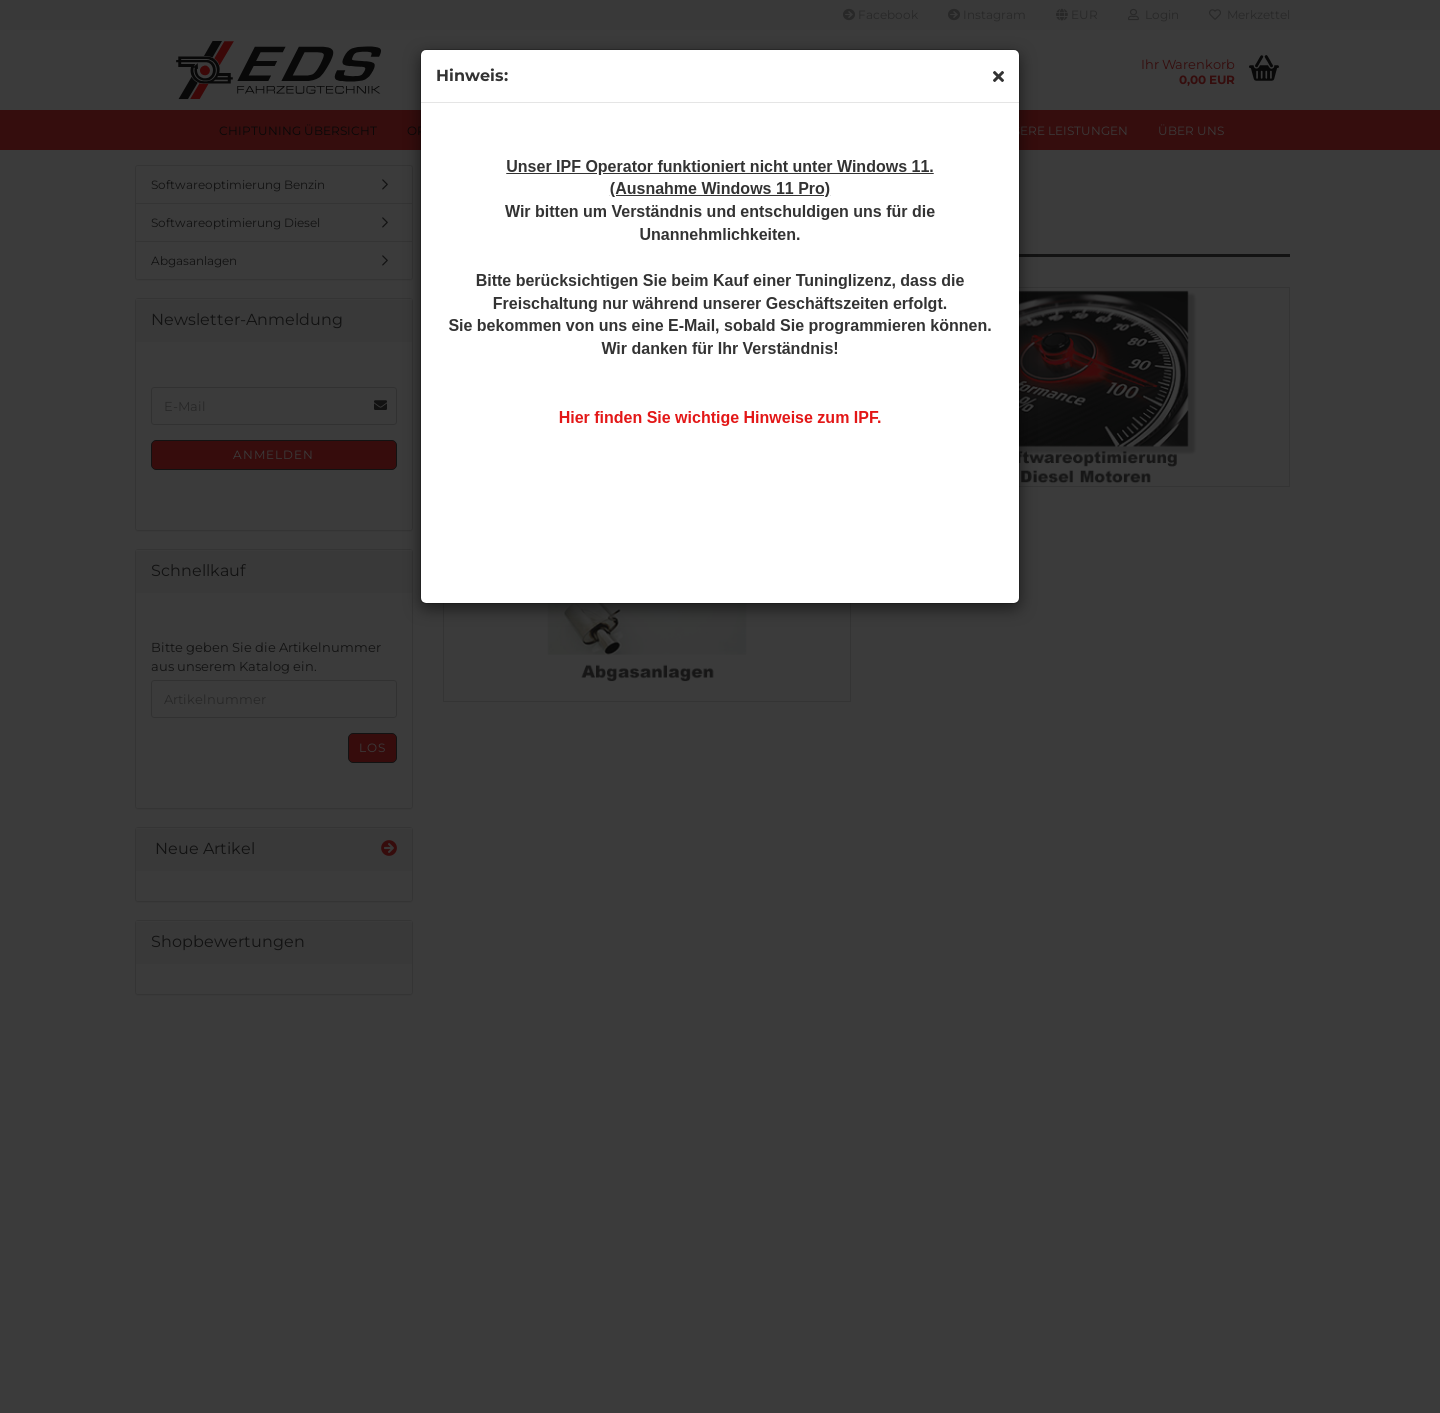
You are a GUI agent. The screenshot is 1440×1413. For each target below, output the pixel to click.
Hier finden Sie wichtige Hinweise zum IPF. (720, 417)
